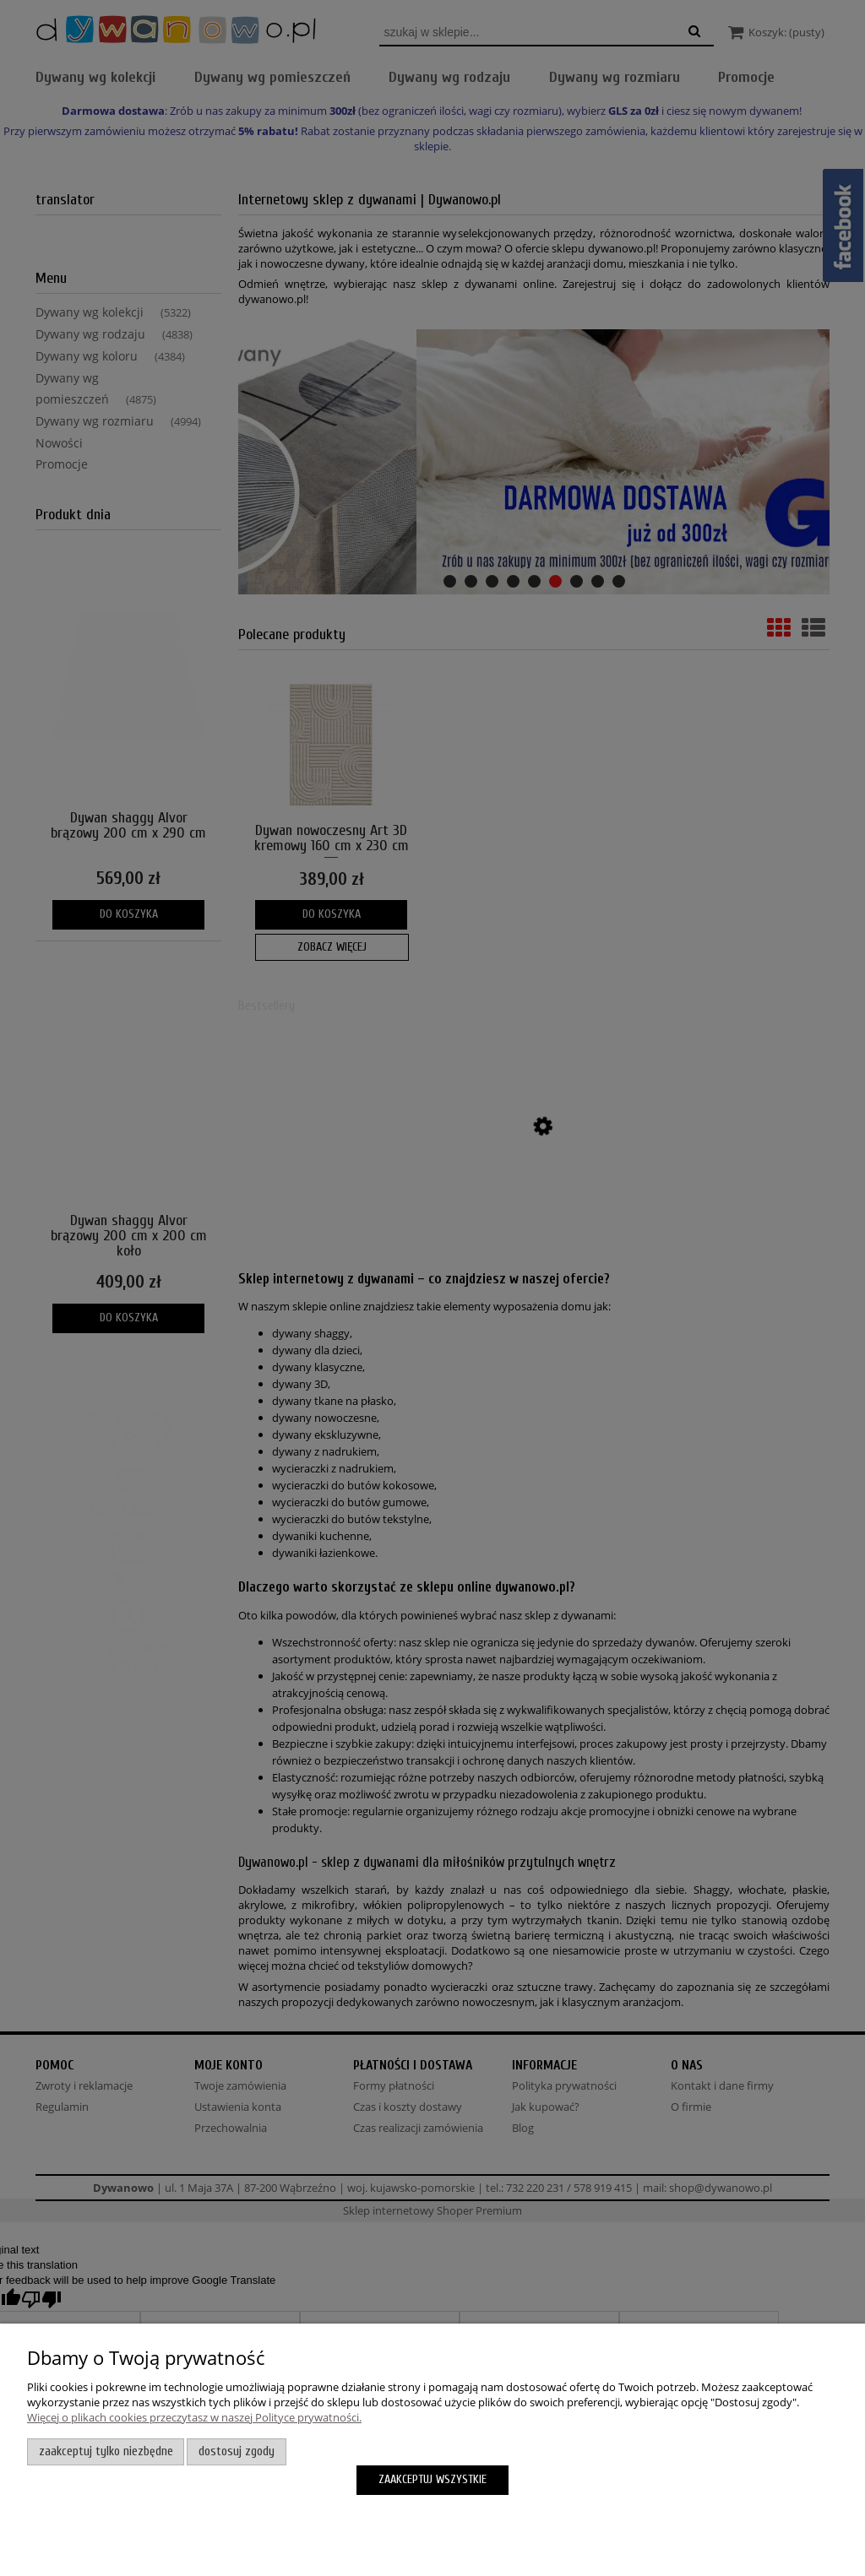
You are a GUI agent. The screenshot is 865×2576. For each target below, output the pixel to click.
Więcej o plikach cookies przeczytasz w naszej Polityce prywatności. (194, 2417)
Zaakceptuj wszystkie (432, 2479)
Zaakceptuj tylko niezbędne (106, 2451)
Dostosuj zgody (237, 2451)
